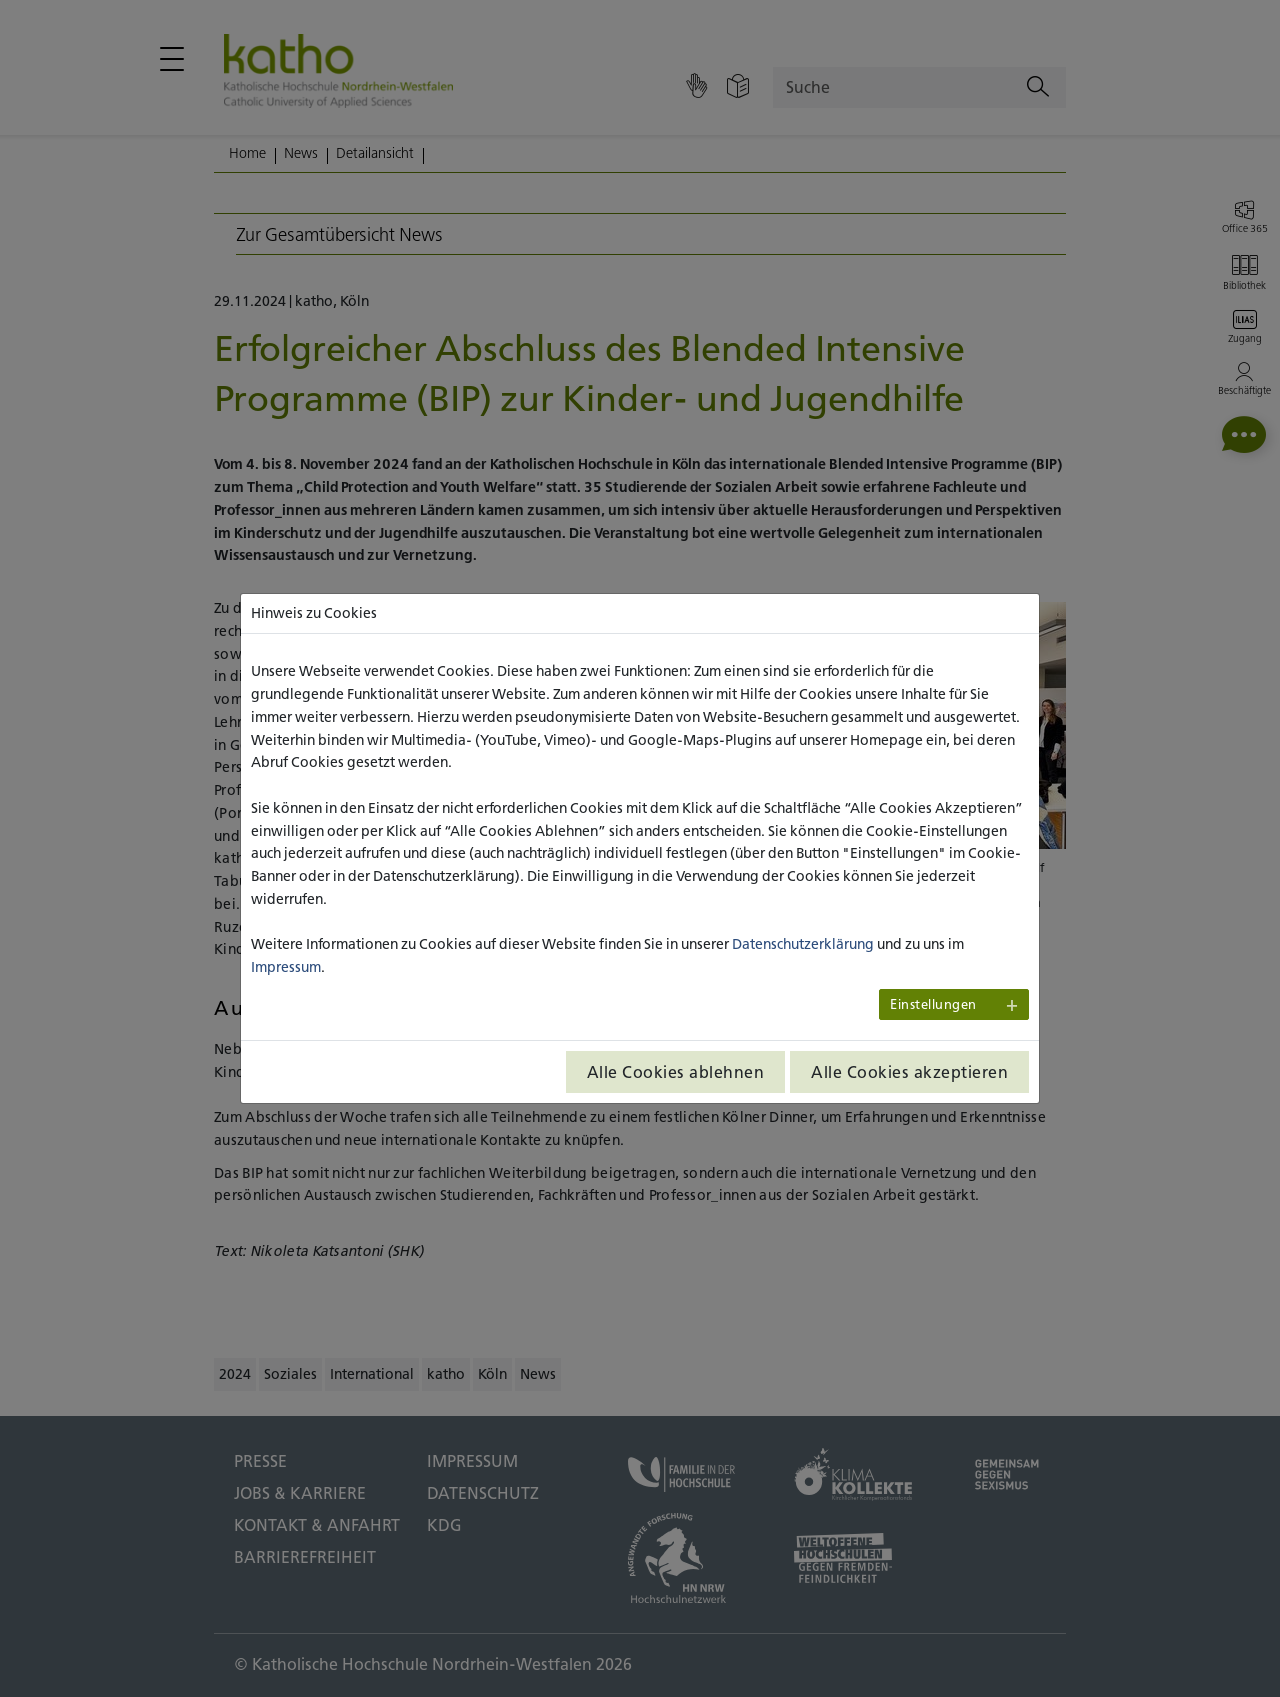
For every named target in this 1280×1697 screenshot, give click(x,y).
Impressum (286, 967)
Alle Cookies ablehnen (676, 1072)
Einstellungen (933, 1004)
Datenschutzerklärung (803, 944)
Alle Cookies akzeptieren (909, 1072)
